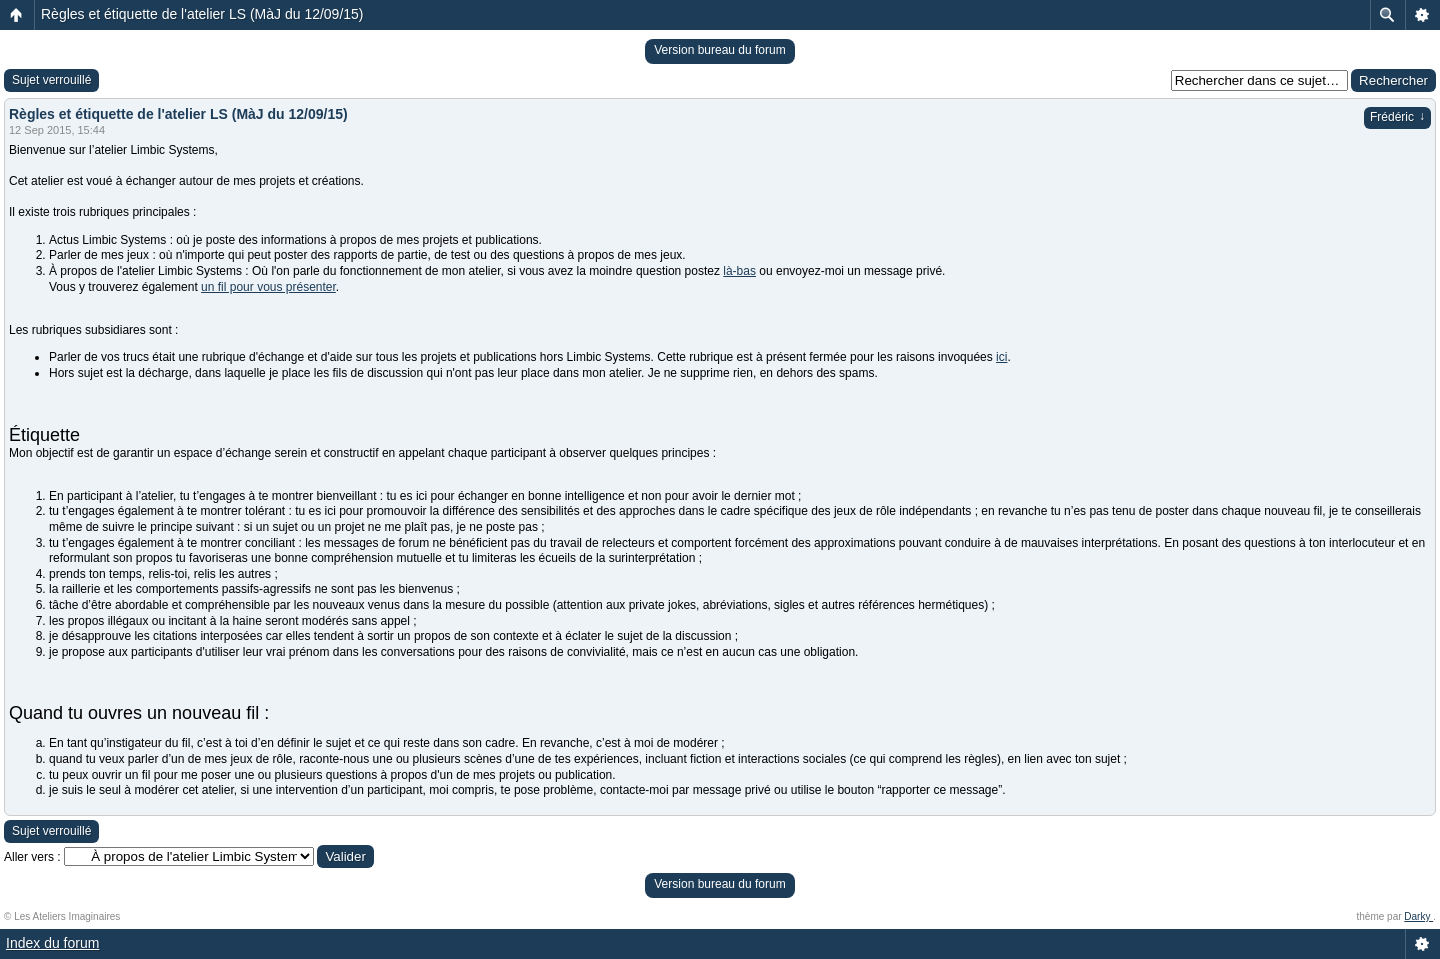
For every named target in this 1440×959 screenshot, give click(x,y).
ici (1001, 357)
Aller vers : (32, 857)
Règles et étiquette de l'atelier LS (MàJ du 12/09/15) (202, 14)
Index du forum (52, 943)
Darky (1418, 916)
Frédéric (1397, 117)
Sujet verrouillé (51, 80)
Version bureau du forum (719, 50)
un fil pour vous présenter (268, 287)
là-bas (739, 271)
